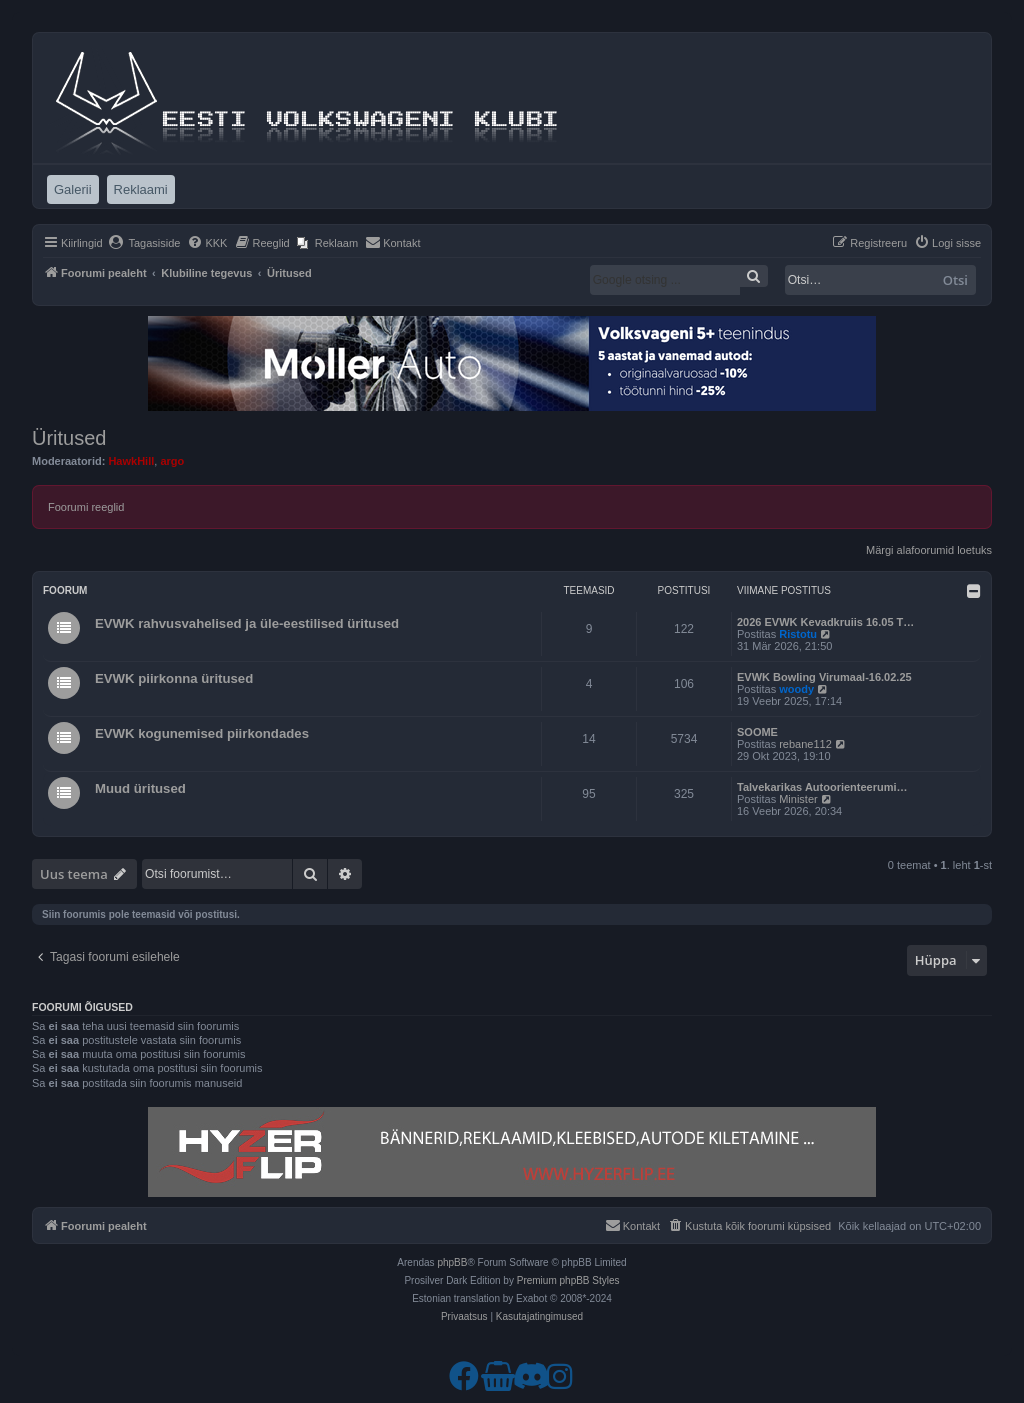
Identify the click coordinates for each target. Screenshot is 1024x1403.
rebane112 (805, 744)
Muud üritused (140, 788)
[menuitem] (144, 243)
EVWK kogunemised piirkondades (202, 733)
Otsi (955, 280)
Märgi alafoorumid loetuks (929, 550)
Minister (798, 799)
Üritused (69, 438)
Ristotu (798, 634)
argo (172, 461)
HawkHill (131, 461)
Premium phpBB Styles (568, 1280)
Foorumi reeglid (86, 507)
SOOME (757, 732)
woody (796, 689)
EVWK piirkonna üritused (174, 678)
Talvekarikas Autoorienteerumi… (822, 787)
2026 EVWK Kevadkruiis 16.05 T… (825, 622)
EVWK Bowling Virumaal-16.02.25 (824, 677)
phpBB (452, 1262)
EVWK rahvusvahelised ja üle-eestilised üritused (247, 623)
